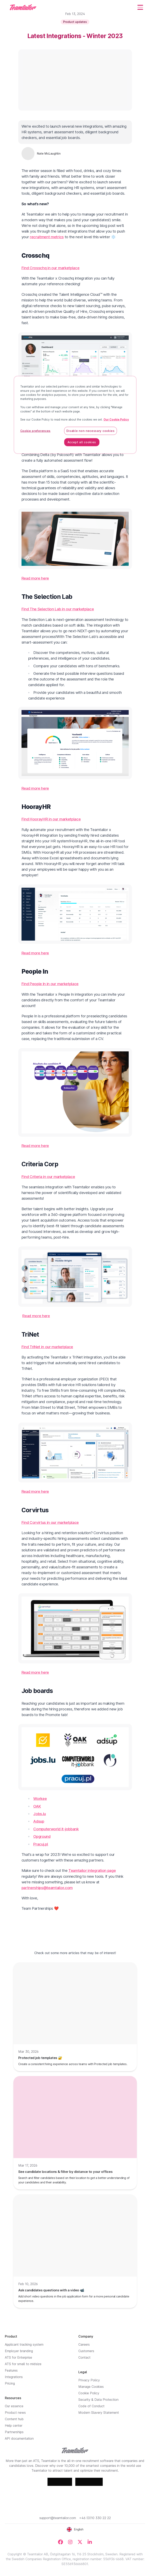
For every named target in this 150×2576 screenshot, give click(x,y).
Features (11, 2370)
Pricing (10, 2383)
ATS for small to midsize (23, 2364)
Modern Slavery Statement (98, 2412)
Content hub (14, 2419)
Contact (84, 2357)
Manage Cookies (91, 2387)
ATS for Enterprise (18, 2357)
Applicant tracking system (24, 2344)
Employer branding (19, 2351)
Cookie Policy (88, 2393)
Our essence (14, 2406)
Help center (13, 2425)
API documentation (19, 2438)
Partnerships (14, 2432)
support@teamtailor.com (57, 2518)
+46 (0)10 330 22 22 (95, 2518)
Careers (84, 2344)
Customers (86, 2351)
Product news (15, 2412)
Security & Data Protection (98, 2400)
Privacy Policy (89, 2380)
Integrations (14, 2377)
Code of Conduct (91, 2406)
